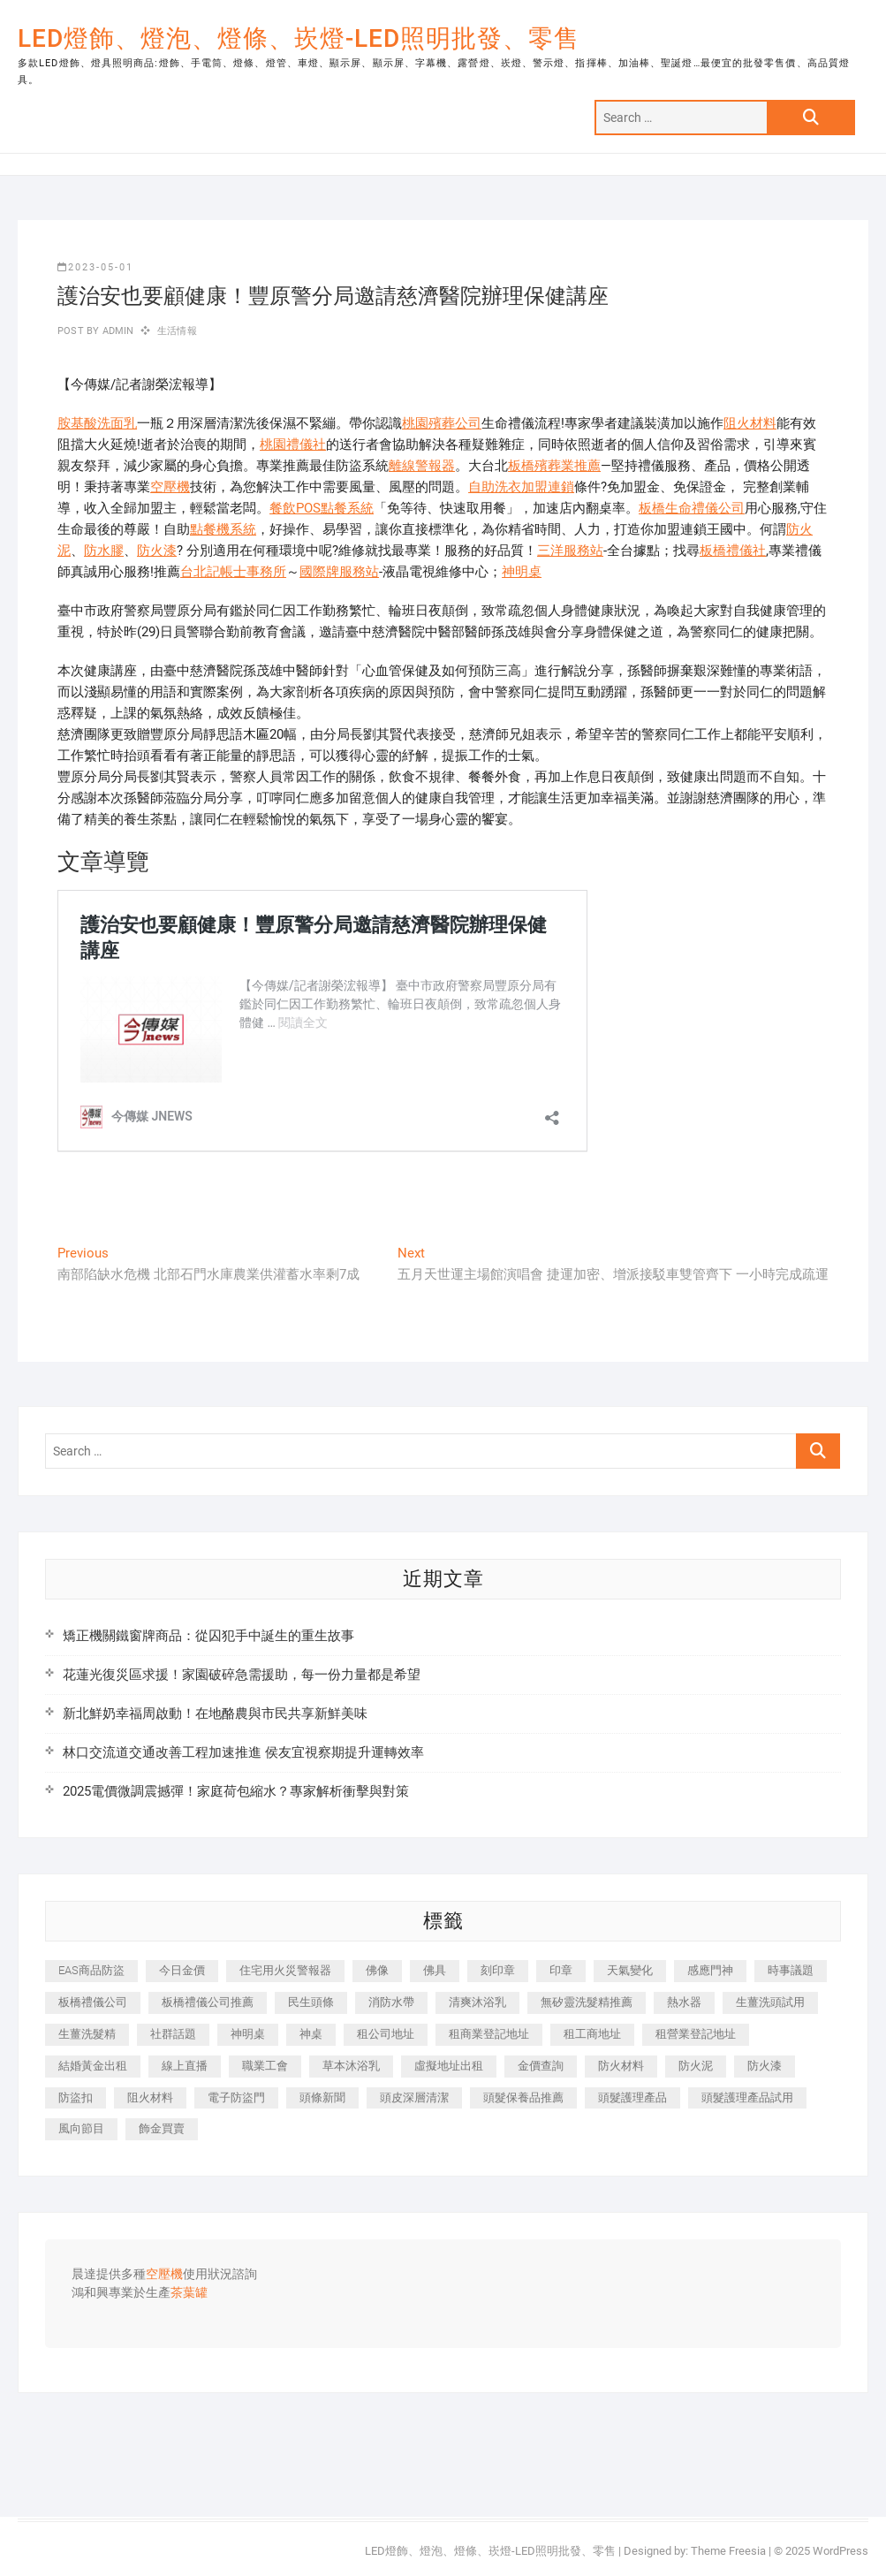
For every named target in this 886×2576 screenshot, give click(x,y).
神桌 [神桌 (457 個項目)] (310, 2033)
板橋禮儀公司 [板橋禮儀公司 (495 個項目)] (92, 2002)
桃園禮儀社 (293, 444)
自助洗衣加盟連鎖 (521, 487)
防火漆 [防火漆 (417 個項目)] (764, 2065)
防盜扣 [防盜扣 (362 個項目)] (75, 2097)
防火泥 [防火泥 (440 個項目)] (695, 2065)
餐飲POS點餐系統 (321, 508)
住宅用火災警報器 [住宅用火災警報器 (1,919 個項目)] (285, 1970)
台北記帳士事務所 (233, 572)
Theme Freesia (728, 2550)
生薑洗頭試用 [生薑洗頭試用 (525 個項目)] (770, 2002)
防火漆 (157, 551)
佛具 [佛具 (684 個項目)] (434, 1970)
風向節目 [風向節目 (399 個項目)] (81, 2128)
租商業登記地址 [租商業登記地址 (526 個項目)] (489, 2033)
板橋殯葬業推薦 (554, 466)
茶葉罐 (189, 2293)
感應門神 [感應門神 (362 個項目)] (710, 1970)
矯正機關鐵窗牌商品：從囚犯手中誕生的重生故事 (208, 1636)
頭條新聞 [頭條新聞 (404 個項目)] (322, 2097)
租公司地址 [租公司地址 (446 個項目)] (385, 2033)
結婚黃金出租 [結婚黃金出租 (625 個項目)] (92, 2065)
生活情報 (177, 331)
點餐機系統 (223, 529)
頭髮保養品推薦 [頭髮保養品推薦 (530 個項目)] (523, 2097)
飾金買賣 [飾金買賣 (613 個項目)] (162, 2128)
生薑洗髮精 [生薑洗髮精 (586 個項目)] (87, 2033)
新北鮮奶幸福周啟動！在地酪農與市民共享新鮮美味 (215, 1713)
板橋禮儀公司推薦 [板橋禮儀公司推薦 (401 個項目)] (208, 2002)
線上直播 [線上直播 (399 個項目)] (185, 2065)
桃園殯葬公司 (441, 423)
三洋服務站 (570, 551)
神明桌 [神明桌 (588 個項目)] (248, 2033)
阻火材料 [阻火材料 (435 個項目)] (150, 2097)
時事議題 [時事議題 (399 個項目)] (791, 1970)
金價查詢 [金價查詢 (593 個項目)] (541, 2065)
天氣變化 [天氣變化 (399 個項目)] (630, 1970)
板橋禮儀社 (733, 551)
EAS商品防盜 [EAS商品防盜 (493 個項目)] (91, 1970)
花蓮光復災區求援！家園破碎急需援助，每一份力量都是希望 (241, 1675)
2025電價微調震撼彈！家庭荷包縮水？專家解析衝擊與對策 (236, 1791)
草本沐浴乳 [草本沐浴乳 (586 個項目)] (351, 2065)
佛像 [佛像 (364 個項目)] (377, 1970)
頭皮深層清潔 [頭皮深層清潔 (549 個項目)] (414, 2097)
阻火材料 (749, 423)
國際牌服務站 (339, 572)
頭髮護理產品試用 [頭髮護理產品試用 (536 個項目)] (747, 2097)
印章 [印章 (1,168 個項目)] (560, 1970)
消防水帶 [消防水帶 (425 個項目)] (391, 2002)
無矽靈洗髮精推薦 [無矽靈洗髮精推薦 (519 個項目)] (586, 2002)
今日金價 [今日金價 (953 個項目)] (182, 1970)
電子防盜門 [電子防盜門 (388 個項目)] (236, 2097)
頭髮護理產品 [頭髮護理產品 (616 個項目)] (632, 2097)
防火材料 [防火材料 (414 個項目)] (621, 2065)
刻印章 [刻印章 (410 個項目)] (498, 1970)
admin (116, 331)
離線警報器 (422, 466)
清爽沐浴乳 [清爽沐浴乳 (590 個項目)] (477, 2002)
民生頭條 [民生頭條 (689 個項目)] (311, 2002)
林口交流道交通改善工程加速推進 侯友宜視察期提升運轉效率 (243, 1752)
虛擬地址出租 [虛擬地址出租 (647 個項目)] (448, 2065)
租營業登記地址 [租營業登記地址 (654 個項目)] (695, 2033)
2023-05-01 (95, 267)
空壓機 (170, 487)
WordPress (840, 2550)
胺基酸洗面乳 (97, 423)
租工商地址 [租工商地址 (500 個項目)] (592, 2033)
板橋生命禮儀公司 (692, 508)
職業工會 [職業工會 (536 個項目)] (265, 2065)
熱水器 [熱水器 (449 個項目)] (684, 2002)
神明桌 (521, 572)
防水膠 (104, 551)
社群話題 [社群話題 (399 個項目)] (173, 2033)
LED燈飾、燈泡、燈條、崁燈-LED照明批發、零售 (298, 38)
